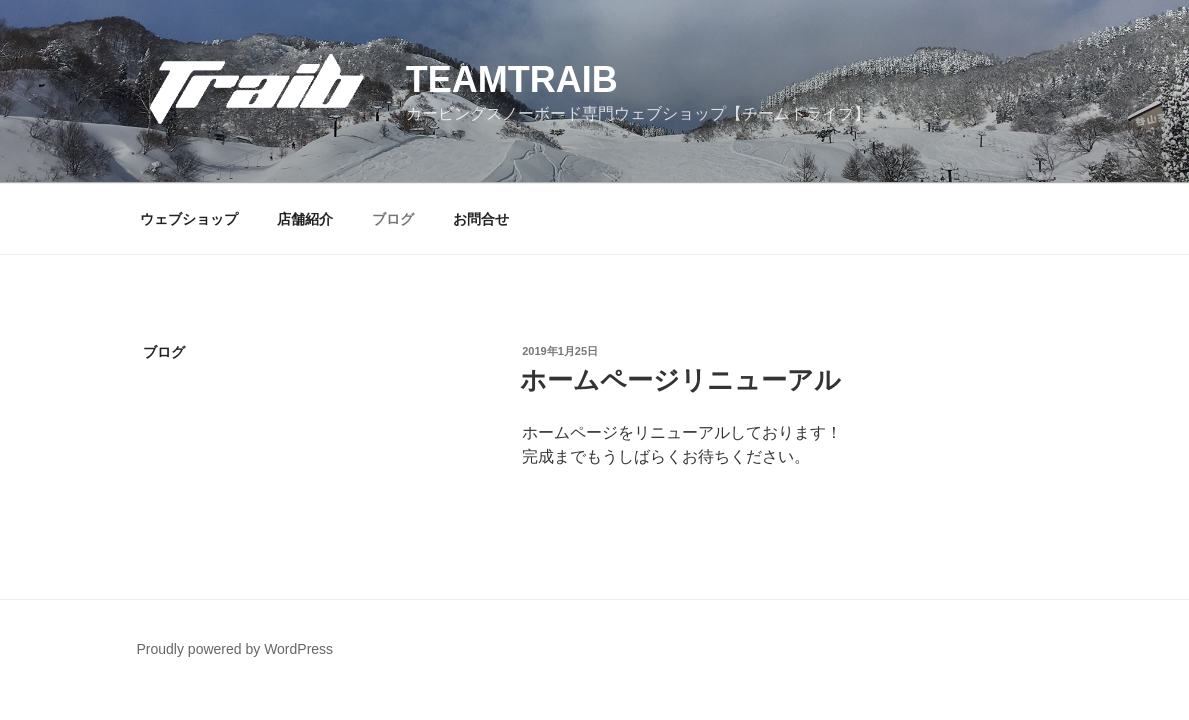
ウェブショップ (189, 219)
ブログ (393, 219)
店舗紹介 (305, 219)
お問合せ (481, 219)
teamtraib (512, 79)
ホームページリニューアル (680, 380)
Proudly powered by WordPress (235, 649)
